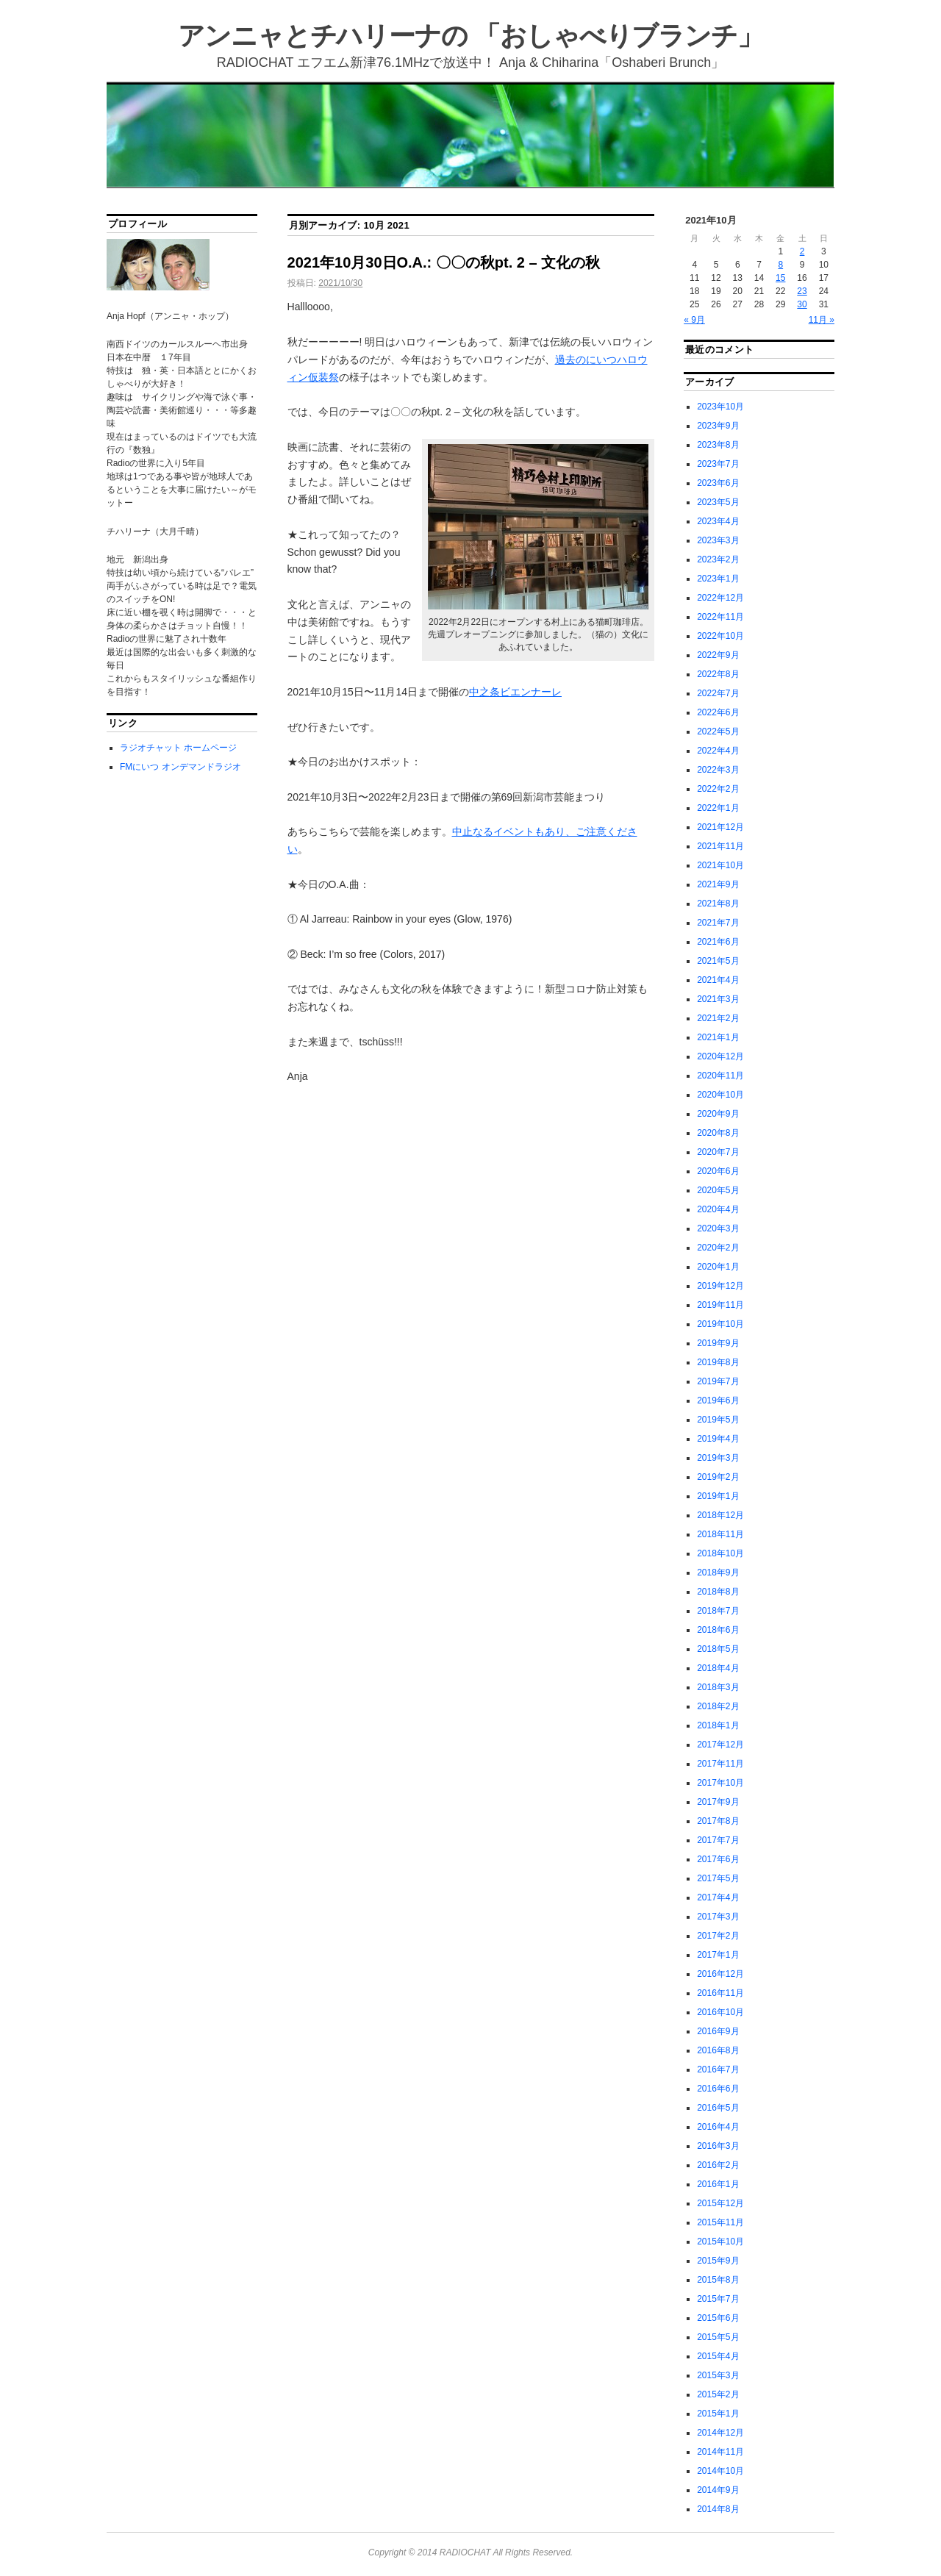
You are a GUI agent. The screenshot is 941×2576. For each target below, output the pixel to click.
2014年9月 (718, 2490)
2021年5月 (718, 961)
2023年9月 (718, 426)
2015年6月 (718, 2318)
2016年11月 (720, 1993)
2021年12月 (720, 827)
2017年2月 (718, 1936)
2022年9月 (718, 655)
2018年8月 (718, 1591)
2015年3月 (718, 2375)
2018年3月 (718, 1687)
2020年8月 (718, 1133)
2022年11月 (720, 617)
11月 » (821, 320)
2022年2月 (718, 789)
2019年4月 (718, 1439)
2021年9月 (718, 884)
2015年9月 (718, 2260)
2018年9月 (718, 1572)
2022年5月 (718, 731)
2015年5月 (718, 2337)
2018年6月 (718, 1630)
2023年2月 (718, 559)
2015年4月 (718, 2356)
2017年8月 (718, 1821)
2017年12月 (720, 1744)
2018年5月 (718, 1649)
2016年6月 (718, 2088)
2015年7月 (718, 2299)
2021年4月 (718, 980)
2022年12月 (720, 598)
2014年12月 (720, 2432)
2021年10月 (720, 865)
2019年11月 (720, 1305)
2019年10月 (720, 1324)
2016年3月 (718, 2146)
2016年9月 (718, 2031)
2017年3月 (718, 1916)
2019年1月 (718, 1496)
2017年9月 (718, 1802)
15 (780, 278)
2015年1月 (718, 2413)
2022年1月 (718, 808)
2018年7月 (718, 1611)
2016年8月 (718, 2050)
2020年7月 (718, 1152)
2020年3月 (718, 1228)
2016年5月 (718, 2108)
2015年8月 (718, 2280)
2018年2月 (718, 1706)
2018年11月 (720, 1534)
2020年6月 (718, 1171)
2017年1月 (718, 1955)
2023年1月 (718, 578)
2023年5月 (718, 502)
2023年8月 (718, 445)
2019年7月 (718, 1381)
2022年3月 (718, 770)
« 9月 (694, 320)
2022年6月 (718, 712)
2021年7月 (718, 922)
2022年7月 (718, 693)
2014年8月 (718, 2509)
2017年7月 (718, 1840)
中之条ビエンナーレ (515, 692)
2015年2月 (718, 2394)
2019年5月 (718, 1419)
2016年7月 (718, 2069)
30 (801, 304)
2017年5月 (718, 1878)
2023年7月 (718, 464)
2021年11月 (720, 846)
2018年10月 (720, 1553)
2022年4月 (718, 750)
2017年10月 (720, 1783)
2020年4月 (718, 1209)
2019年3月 (718, 1458)
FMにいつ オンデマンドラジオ (180, 767)
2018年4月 (718, 1668)
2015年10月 (720, 2241)
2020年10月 (720, 1095)
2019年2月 (718, 1477)
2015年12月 (720, 2203)
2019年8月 (718, 1362)
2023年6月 (718, 483)
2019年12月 (720, 1286)
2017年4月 (718, 1897)
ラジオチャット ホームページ (178, 748)
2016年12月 (720, 1974)
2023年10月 (720, 406)
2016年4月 (718, 2127)
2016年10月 (720, 2012)
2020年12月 (720, 1056)
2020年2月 (718, 1247)
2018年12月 (720, 1515)
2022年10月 (720, 636)
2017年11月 (720, 1764)
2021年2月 (718, 1018)
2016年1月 (718, 2184)
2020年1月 (718, 1267)
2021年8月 (718, 903)
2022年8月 (718, 674)
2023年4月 (718, 521)
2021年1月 (718, 1037)
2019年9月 (718, 1343)
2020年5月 (718, 1190)
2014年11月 (720, 2452)
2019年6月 (718, 1400)
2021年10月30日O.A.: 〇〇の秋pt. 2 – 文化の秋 (444, 262)
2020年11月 (720, 1075)
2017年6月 (718, 1859)
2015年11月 (720, 2222)
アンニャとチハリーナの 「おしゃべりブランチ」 (470, 36)
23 (801, 291)
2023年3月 (718, 540)
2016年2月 (718, 2165)
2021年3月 (718, 999)
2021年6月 (718, 942)
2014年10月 (720, 2471)
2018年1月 (718, 1725)
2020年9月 (718, 1114)
